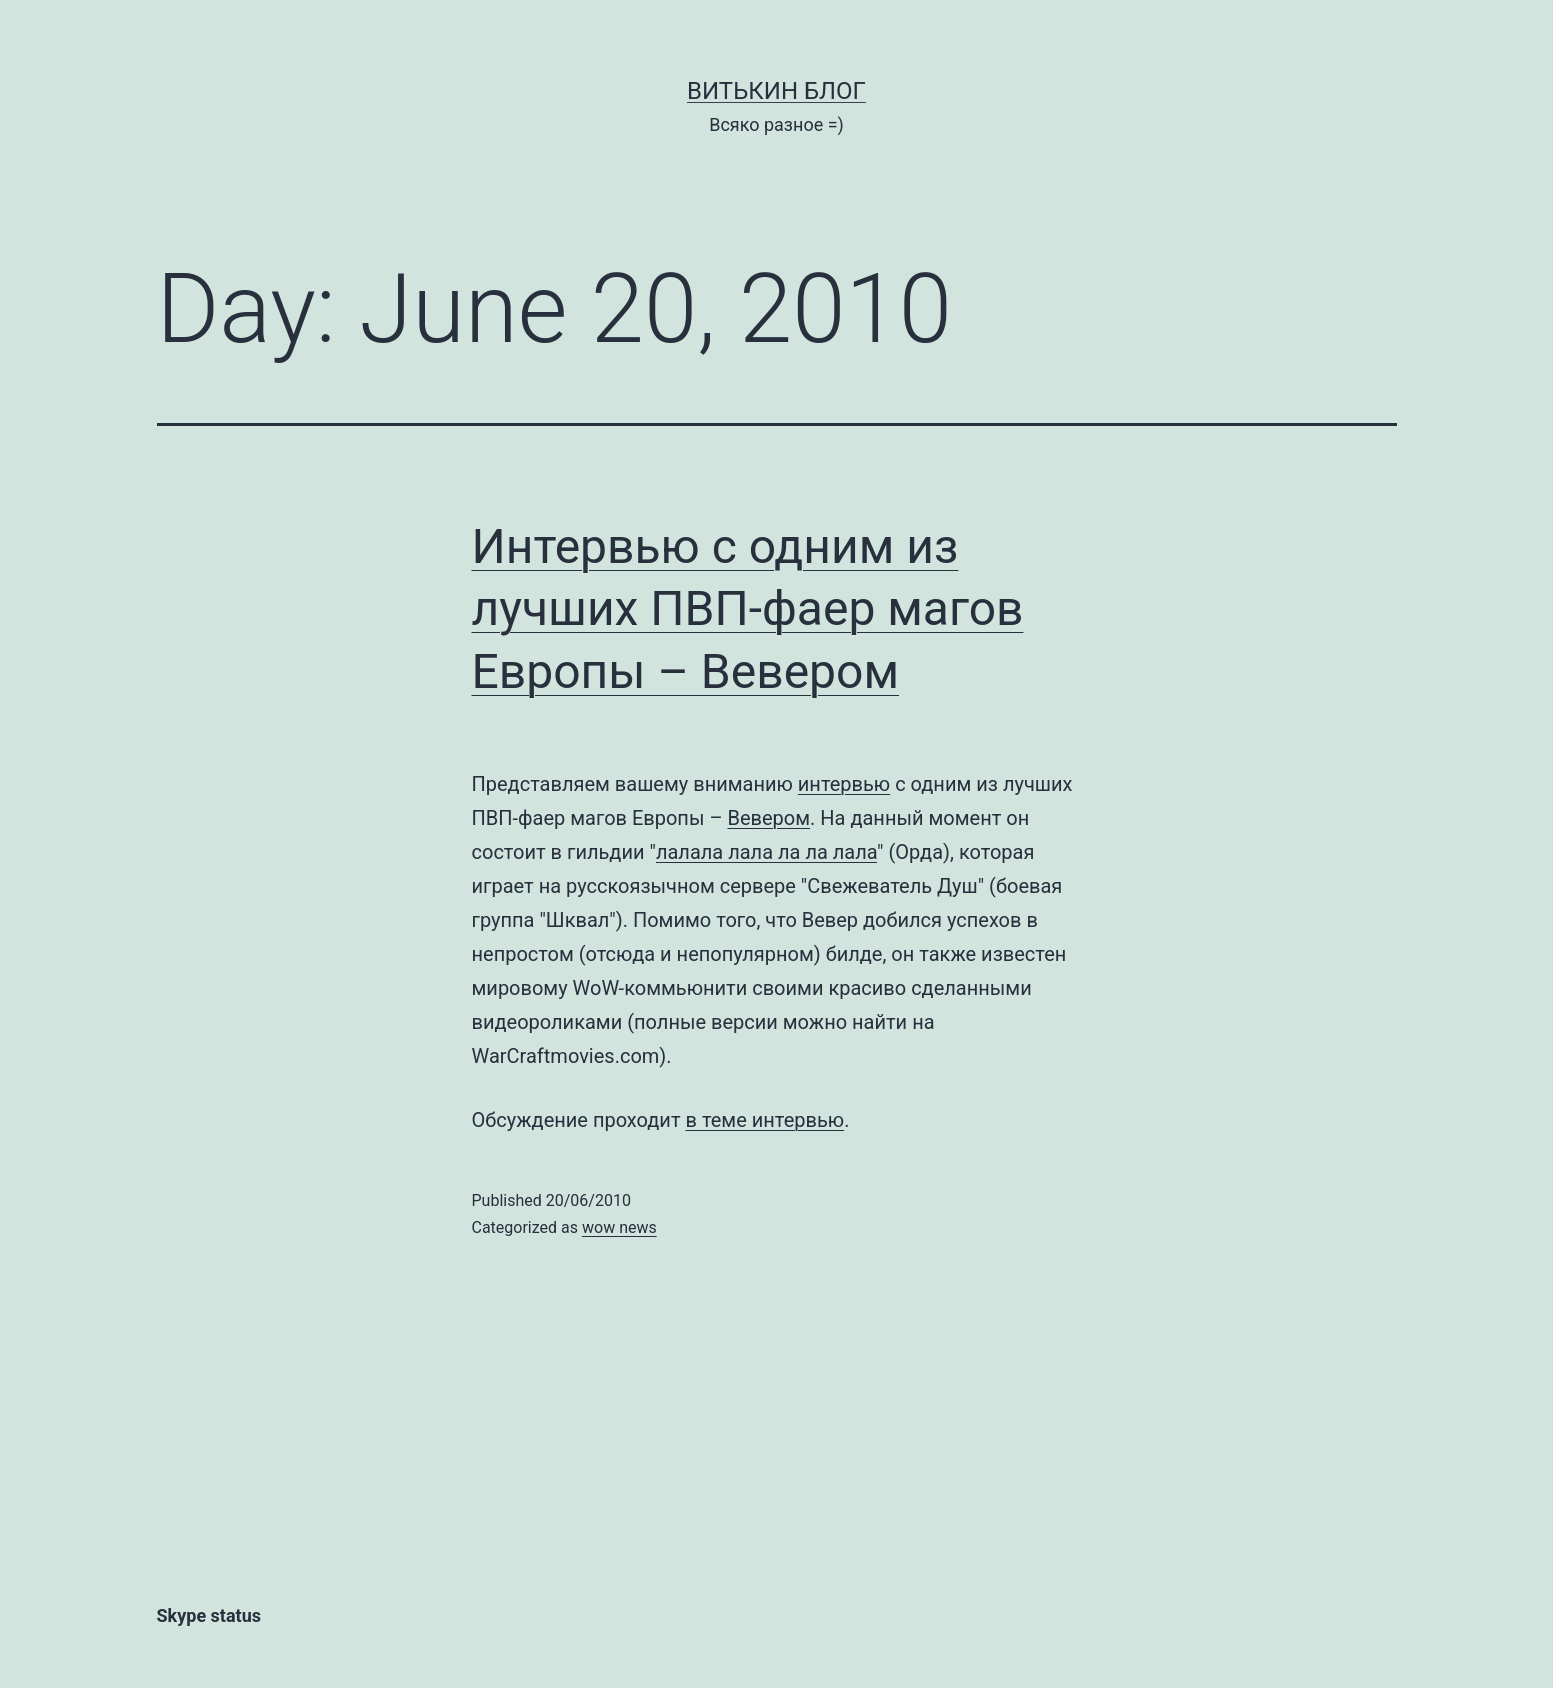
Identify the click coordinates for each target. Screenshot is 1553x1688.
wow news (619, 1227)
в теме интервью (765, 1120)
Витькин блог (776, 91)
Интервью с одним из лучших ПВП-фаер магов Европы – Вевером (748, 609)
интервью (844, 784)
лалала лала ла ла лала (766, 852)
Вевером (769, 818)
